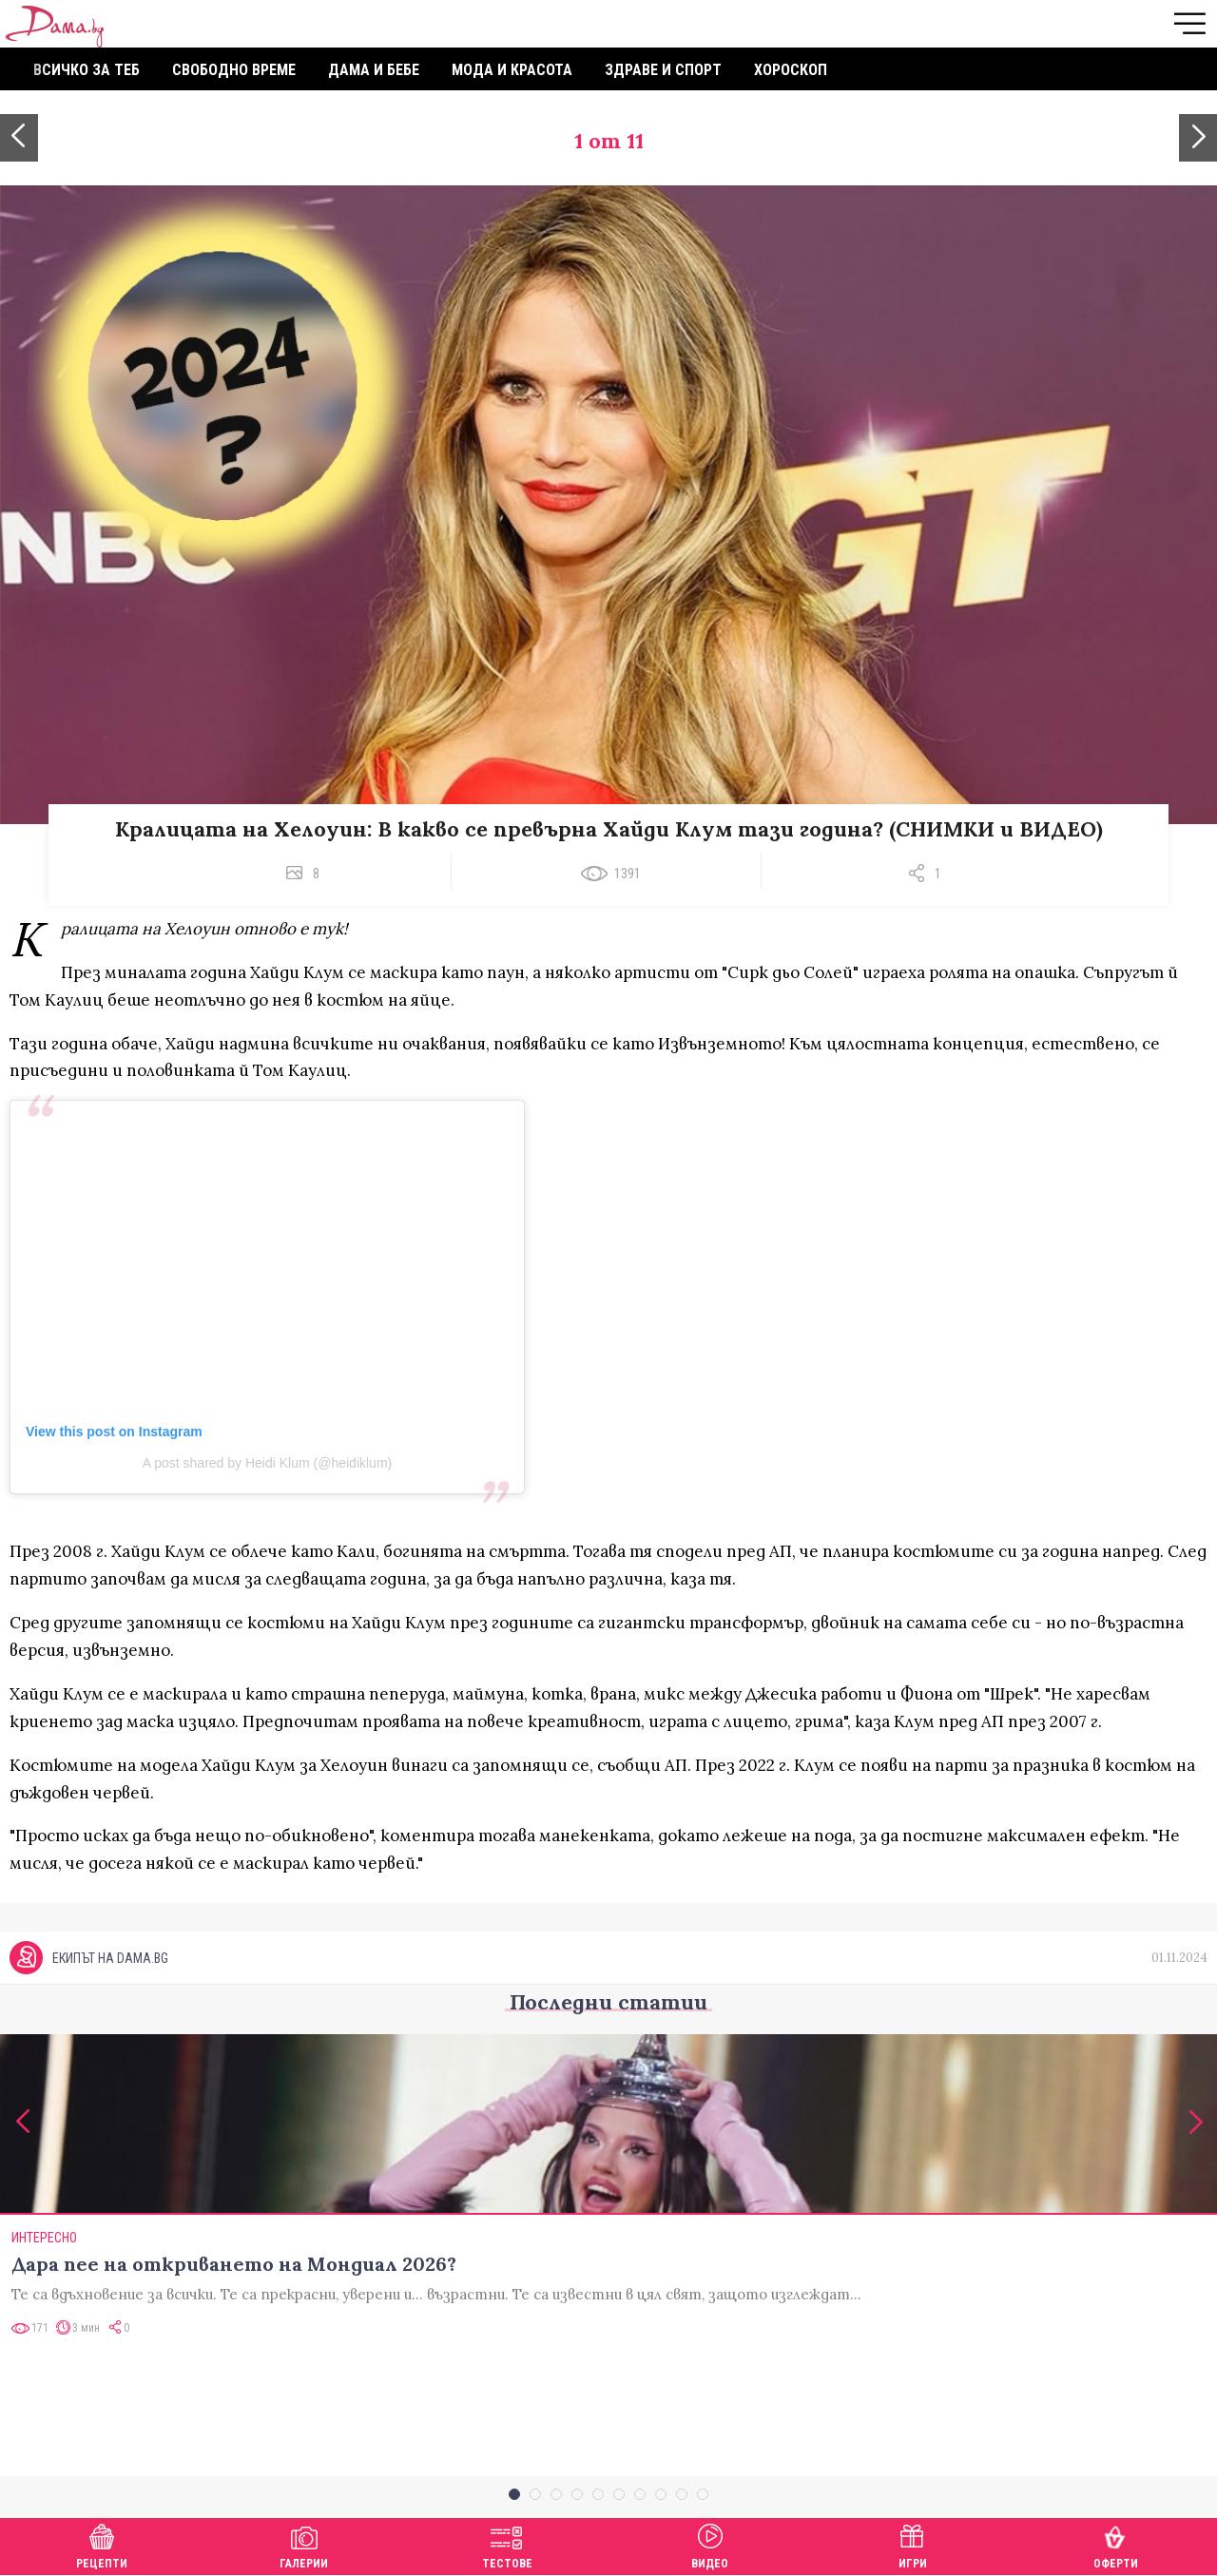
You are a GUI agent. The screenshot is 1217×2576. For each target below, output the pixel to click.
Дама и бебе (373, 70)
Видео (709, 2544)
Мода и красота (512, 70)
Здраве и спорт (663, 70)
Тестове (507, 2544)
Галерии (304, 2544)
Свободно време (234, 70)
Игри (913, 2544)
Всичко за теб (86, 70)
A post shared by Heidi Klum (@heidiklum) (267, 1463)
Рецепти (101, 2544)
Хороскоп (790, 70)
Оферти (1115, 2544)
